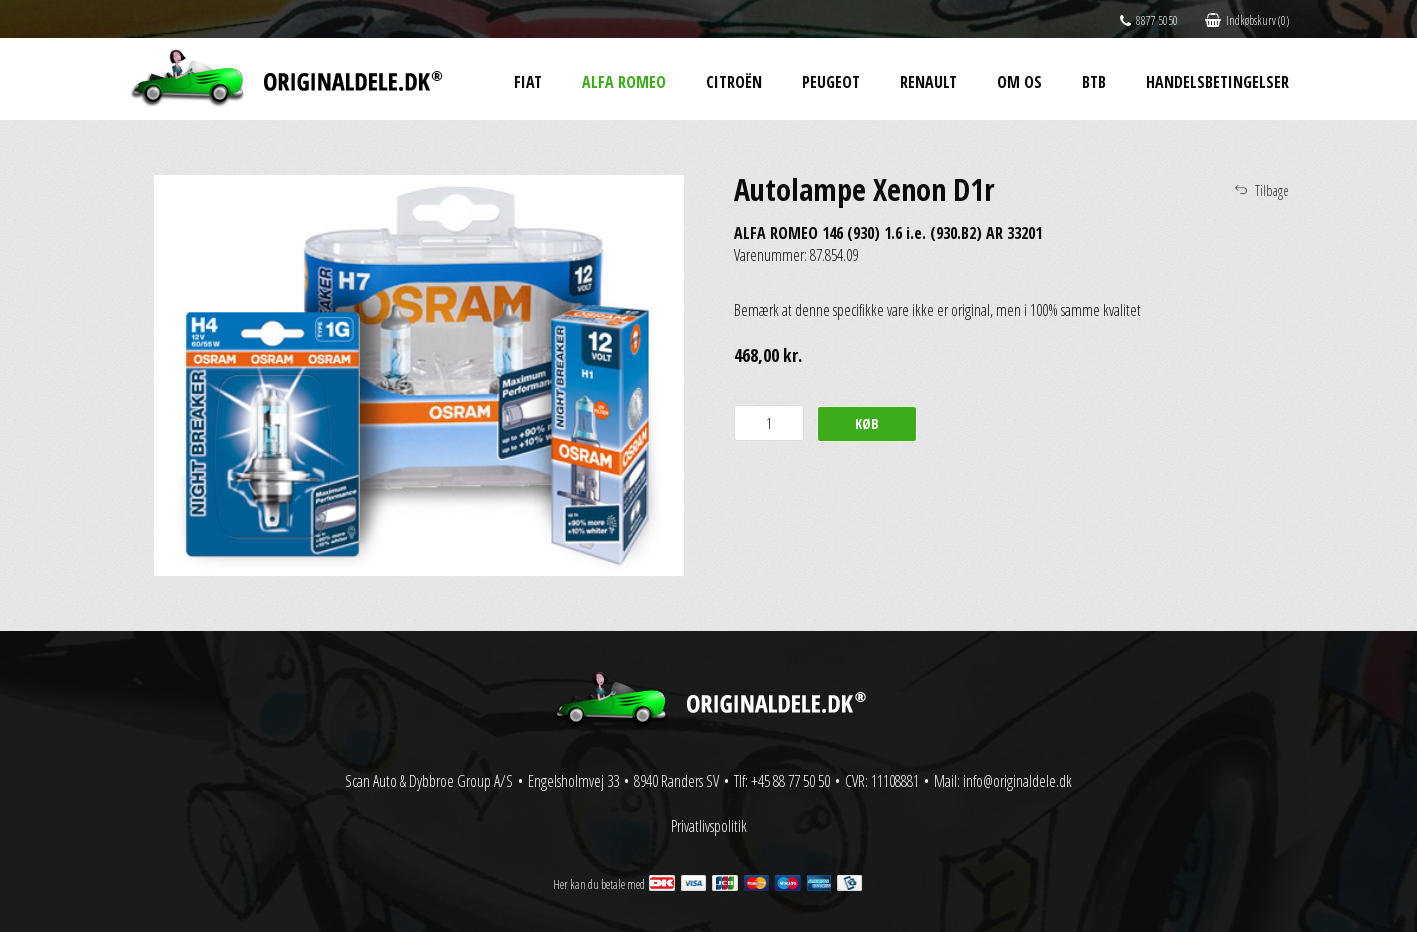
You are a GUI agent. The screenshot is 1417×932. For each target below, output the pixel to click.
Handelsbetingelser (1217, 82)
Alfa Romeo (624, 82)
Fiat (528, 82)
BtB (1094, 82)
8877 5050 (1149, 20)
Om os (1019, 82)
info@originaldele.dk (1017, 781)
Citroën (734, 82)
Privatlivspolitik (709, 826)
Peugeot (831, 82)
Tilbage (1272, 190)
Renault (928, 82)
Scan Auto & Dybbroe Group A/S (429, 781)
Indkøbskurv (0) (1247, 20)
